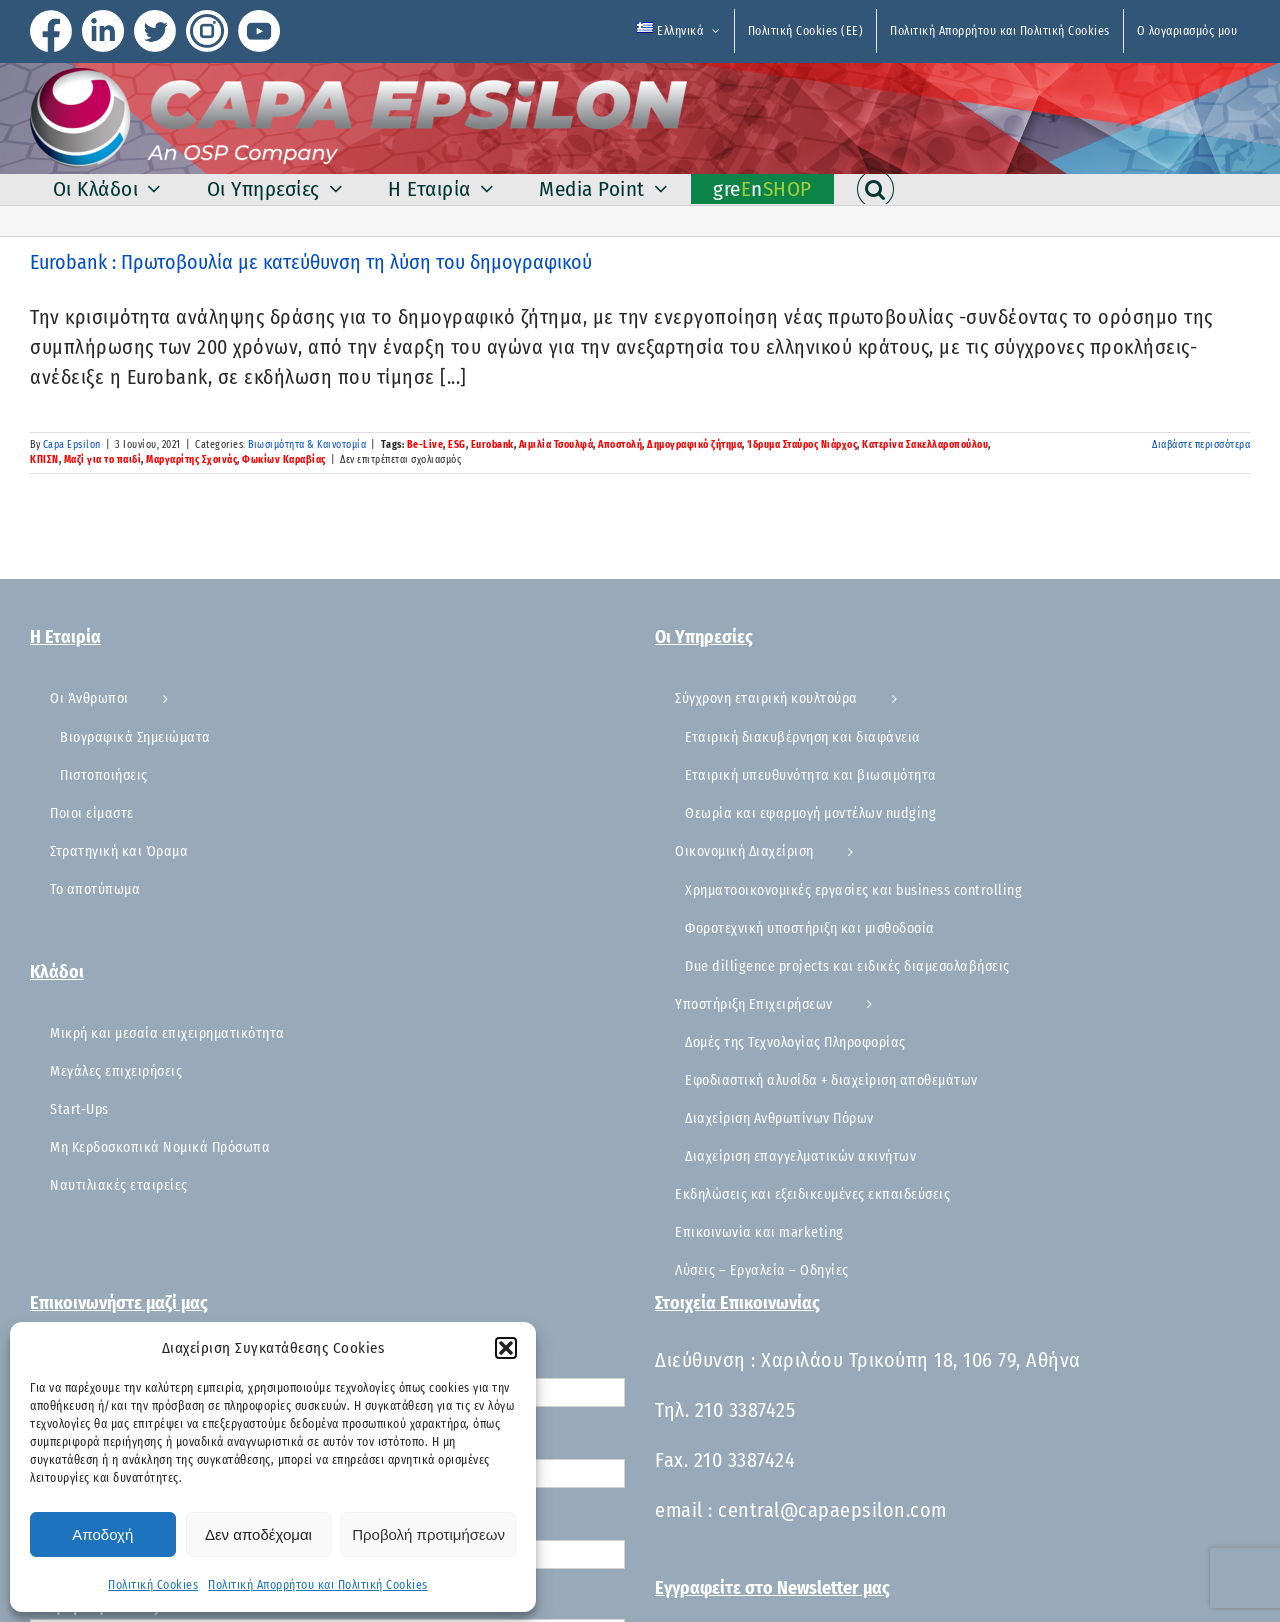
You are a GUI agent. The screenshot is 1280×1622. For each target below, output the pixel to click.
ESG (457, 445)
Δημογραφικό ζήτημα (694, 445)
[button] (506, 1348)
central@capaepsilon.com (832, 1510)
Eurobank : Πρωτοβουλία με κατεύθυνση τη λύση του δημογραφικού (311, 262)
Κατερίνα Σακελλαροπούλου (925, 445)
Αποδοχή (102, 1534)
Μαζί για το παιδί (103, 460)
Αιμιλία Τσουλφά (556, 445)
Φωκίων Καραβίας (284, 460)
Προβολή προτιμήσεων (428, 1534)
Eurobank (492, 445)
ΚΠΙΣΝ (44, 460)
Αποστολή (620, 445)
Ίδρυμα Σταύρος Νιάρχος (802, 445)
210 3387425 (745, 1410)
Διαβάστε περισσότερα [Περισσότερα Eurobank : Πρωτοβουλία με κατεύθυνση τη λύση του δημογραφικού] (1201, 445)
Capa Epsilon (72, 445)
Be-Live (425, 445)
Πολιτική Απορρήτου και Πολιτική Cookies (318, 1585)
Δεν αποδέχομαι (258, 1534)
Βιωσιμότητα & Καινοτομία (307, 445)
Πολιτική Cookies (153, 1585)
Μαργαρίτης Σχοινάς (191, 460)
